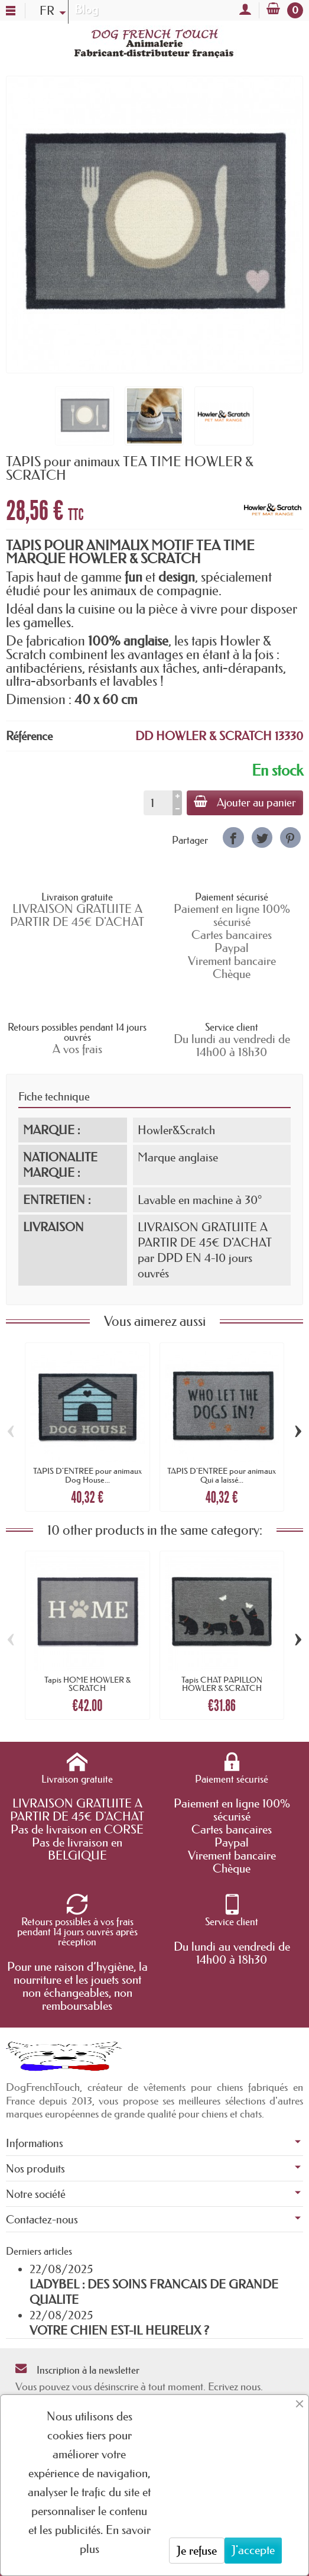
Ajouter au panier (245, 802)
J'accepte (253, 2550)
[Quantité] (158, 802)
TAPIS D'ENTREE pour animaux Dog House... (87, 1474)
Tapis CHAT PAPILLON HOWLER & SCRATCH (221, 1683)
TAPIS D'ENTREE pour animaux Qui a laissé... (221, 1474)
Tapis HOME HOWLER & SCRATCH (87, 1683)
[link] (233, 837)
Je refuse (197, 2550)
